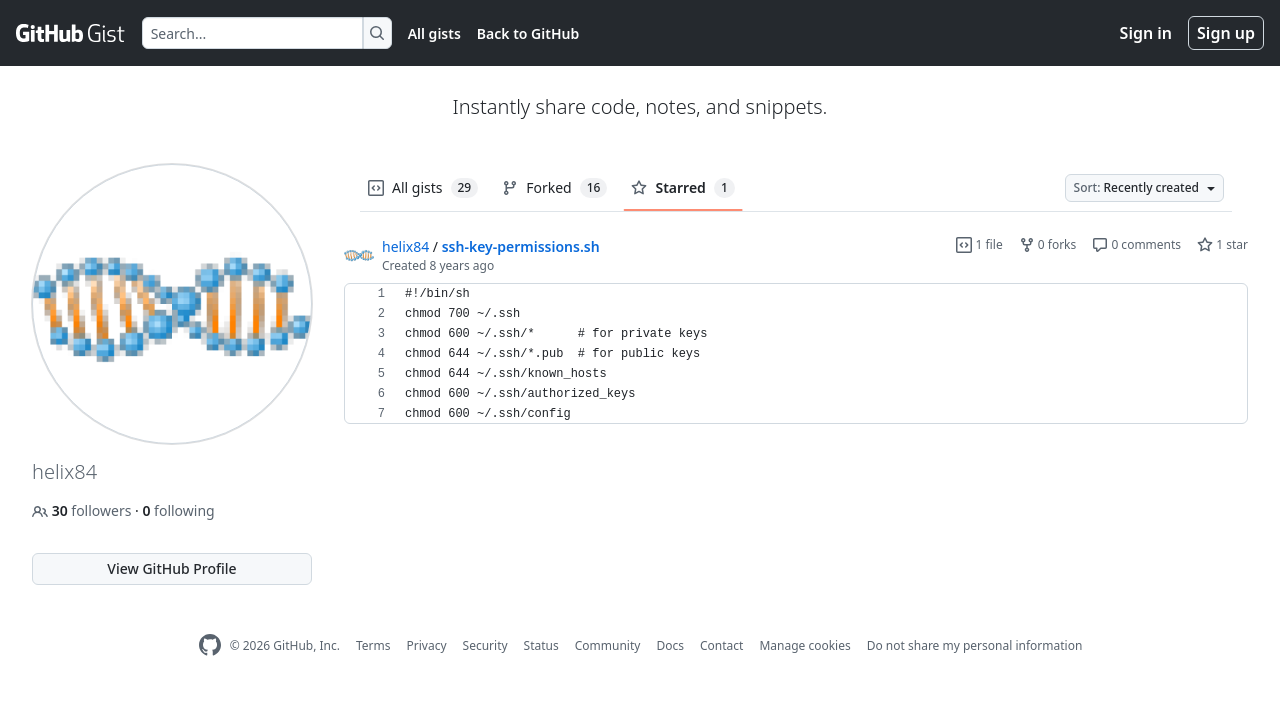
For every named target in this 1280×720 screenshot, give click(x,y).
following (178, 510)
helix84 (405, 246)
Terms (373, 645)
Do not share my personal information (975, 645)
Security (485, 645)
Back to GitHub (528, 33)
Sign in (1146, 33)
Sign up (1226, 33)
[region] (796, 354)
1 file (979, 244)
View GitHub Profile (171, 568)
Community (608, 645)
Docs (670, 645)
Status (541, 645)
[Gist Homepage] (71, 33)
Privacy (427, 645)
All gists (434, 33)
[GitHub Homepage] (210, 645)
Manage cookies (804, 645)
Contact (721, 645)
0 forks (1048, 244)
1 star (1222, 244)
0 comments (1136, 244)
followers (83, 510)
